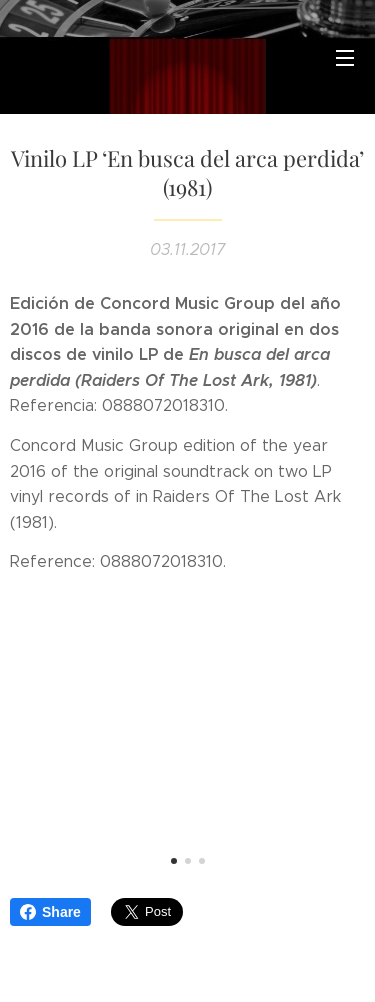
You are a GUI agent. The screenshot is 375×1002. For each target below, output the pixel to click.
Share (50, 912)
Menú (345, 58)
